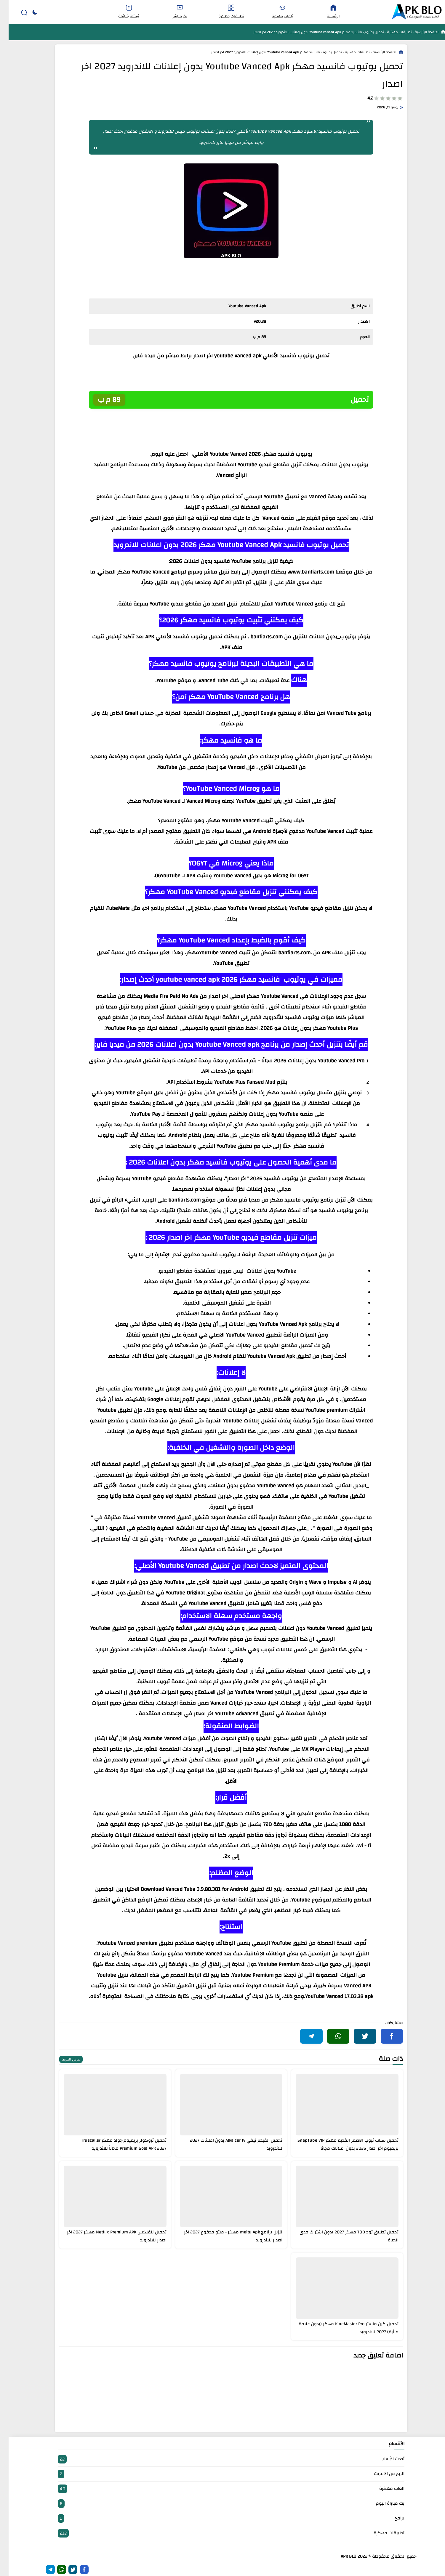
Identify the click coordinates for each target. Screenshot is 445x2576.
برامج (222, 2518)
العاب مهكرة (222, 2489)
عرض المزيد (62, 2059)
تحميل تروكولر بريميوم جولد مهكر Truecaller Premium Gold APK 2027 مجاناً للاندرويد (115, 2144)
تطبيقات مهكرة (222, 12)
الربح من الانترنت (222, 2474)
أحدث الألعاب (222, 2459)
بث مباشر (171, 12)
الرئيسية (325, 12)
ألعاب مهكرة (273, 12)
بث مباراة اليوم (222, 2503)
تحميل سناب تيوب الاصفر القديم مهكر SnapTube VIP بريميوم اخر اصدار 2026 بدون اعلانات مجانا (339, 2144)
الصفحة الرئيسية (418, 32)
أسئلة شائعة (120, 12)
